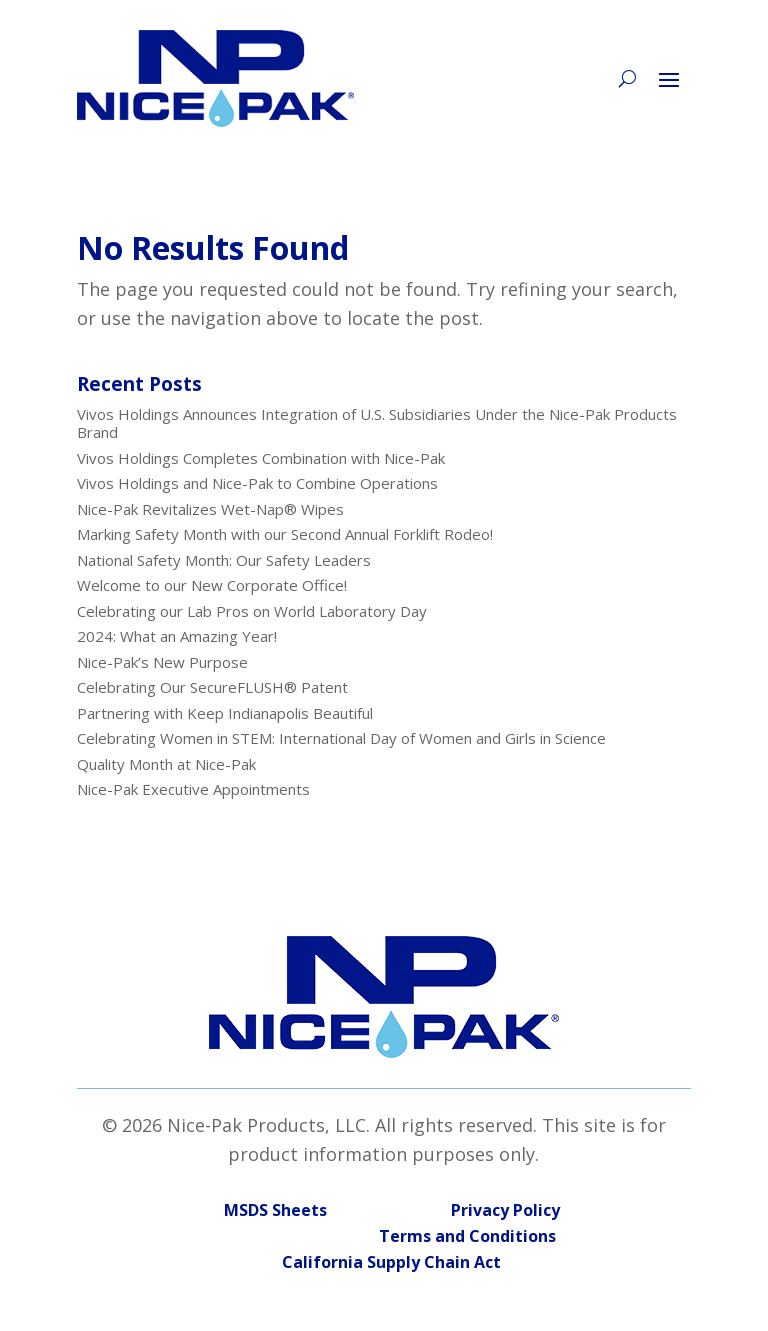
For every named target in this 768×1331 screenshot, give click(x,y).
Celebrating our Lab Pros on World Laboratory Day (252, 611)
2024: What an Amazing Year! (177, 636)
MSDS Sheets (275, 1210)
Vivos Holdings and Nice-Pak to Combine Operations (257, 483)
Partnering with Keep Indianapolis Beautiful (225, 713)
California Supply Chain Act (391, 1262)
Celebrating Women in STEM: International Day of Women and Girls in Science (341, 738)
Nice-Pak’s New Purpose (162, 662)
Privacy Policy (505, 1210)
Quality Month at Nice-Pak (166, 764)
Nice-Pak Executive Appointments (193, 789)
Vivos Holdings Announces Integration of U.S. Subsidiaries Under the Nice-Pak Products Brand (377, 423)
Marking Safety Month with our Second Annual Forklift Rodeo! (285, 534)
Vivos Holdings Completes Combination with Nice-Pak (261, 458)
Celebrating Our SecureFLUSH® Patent (212, 687)
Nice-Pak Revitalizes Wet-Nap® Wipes (210, 509)
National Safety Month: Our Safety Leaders (224, 560)
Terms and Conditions (391, 1236)
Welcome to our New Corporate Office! (212, 585)
